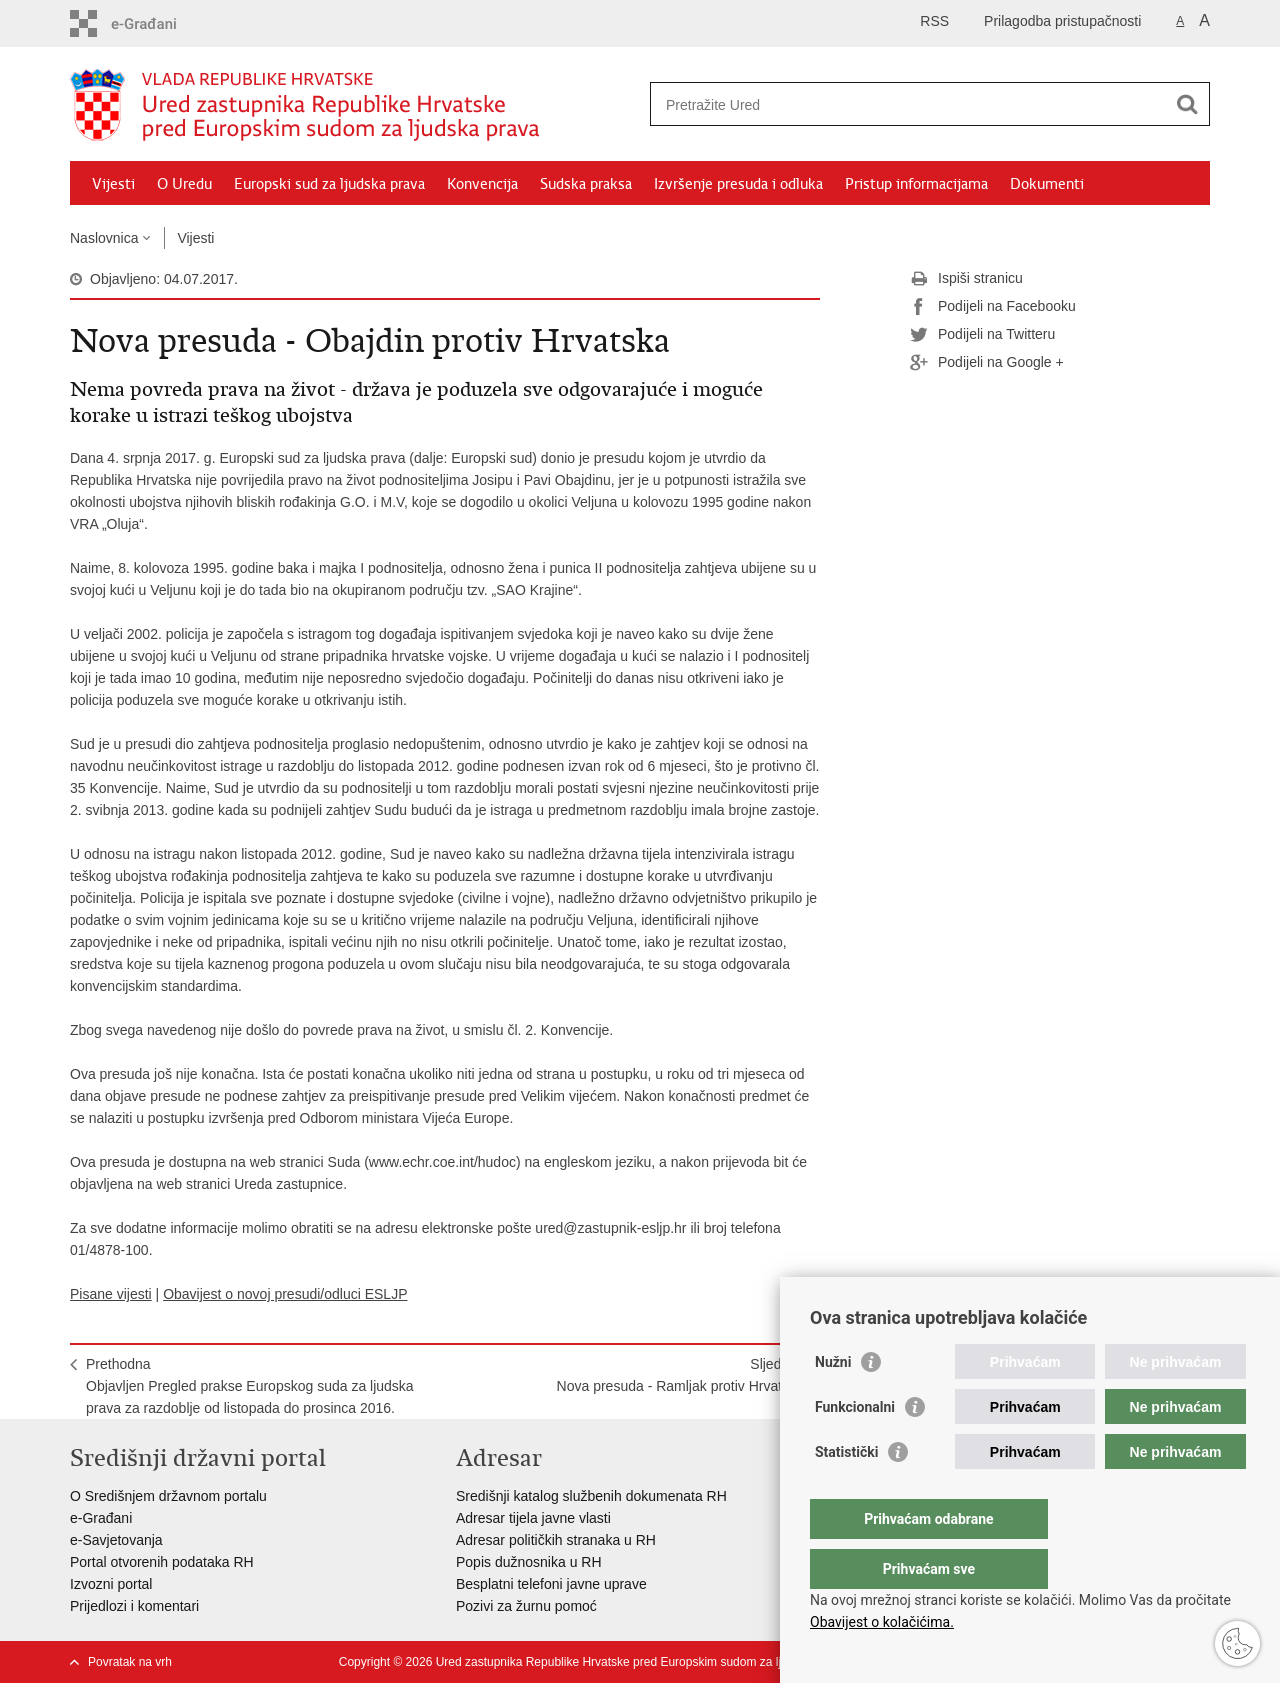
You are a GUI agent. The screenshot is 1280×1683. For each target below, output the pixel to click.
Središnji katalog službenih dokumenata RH (591, 1496)
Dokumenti (1047, 184)
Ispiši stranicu (966, 279)
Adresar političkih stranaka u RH (556, 1540)
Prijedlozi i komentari (134, 1606)
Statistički (846, 1492)
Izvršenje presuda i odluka (738, 184)
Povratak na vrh (130, 1662)
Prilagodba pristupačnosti (1062, 21)
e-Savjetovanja (116, 1540)
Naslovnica (104, 238)
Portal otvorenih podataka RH (162, 1562)
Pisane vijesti (111, 1294)
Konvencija (482, 184)
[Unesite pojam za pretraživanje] (908, 104)
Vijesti (113, 184)
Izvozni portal (111, 1584)
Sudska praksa (586, 184)
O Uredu (184, 184)
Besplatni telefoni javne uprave (551, 1584)
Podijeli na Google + (987, 363)
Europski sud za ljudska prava (329, 184)
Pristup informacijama (916, 184)
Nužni (833, 1402)
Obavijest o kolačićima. (882, 1622)
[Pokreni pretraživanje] (1187, 104)
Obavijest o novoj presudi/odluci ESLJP (285, 1294)
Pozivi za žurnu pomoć (526, 1606)
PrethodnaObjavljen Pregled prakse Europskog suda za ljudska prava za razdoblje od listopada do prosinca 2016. (250, 1386)
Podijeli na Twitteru (982, 335)
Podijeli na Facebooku (993, 307)
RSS (934, 21)
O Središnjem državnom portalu (168, 1496)
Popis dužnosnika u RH (529, 1562)
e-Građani (101, 1518)
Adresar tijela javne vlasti (533, 1518)
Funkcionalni (855, 1447)
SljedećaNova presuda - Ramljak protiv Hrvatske (680, 1375)
